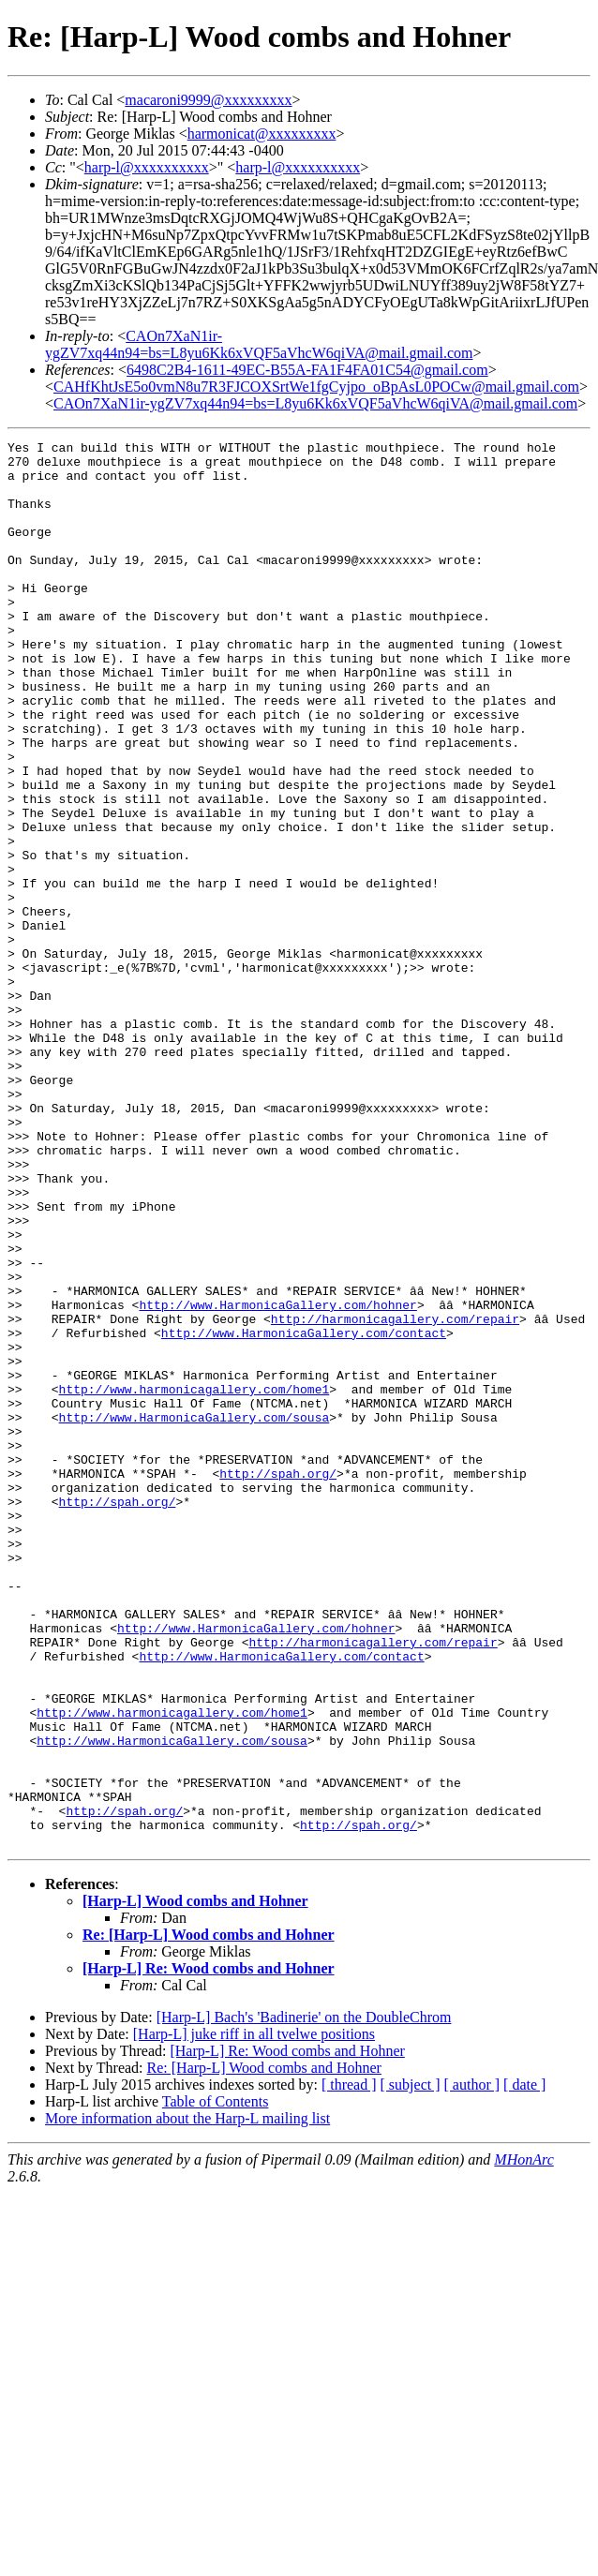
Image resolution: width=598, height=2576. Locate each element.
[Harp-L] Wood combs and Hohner (195, 2182)
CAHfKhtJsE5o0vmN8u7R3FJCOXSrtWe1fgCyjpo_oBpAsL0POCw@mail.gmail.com (316, 387)
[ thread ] (349, 2366)
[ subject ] (411, 2366)
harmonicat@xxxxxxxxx (261, 133)
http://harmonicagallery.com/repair (395, 1495)
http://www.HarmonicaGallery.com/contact (303, 1512)
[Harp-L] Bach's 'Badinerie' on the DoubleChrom (304, 2298)
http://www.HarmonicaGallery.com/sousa (194, 1613)
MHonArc (523, 2441)
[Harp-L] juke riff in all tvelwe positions (254, 2315)
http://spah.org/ (277, 1681)
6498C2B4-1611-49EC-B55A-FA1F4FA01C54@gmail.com (307, 370)
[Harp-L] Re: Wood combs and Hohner (208, 2249)
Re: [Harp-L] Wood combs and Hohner (208, 2216)
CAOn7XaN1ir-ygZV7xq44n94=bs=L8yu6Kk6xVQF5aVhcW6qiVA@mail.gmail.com (258, 344)
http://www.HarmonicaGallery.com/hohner (277, 1478)
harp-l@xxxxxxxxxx (146, 167)
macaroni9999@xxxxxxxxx (208, 100)
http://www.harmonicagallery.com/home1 (194, 1579)
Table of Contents (215, 2382)
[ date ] (524, 2366)
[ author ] (472, 2366)
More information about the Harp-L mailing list (187, 2399)
